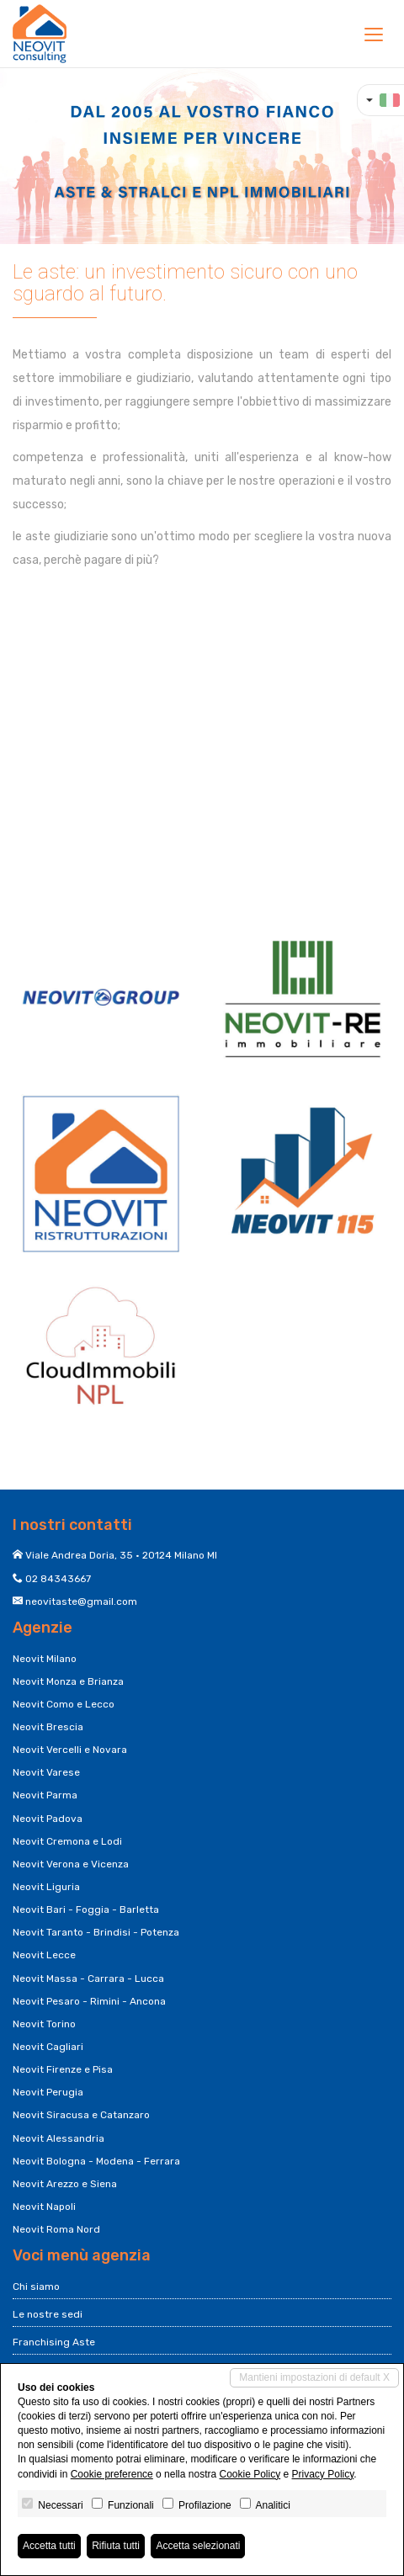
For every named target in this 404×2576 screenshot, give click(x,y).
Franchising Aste (54, 2342)
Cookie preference (112, 2474)
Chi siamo (36, 2286)
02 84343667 (58, 1579)
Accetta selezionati (198, 2546)
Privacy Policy (323, 2474)
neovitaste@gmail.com (81, 1601)
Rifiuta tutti (116, 2546)
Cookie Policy (249, 2474)
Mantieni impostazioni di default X (314, 2377)
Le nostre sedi (47, 2314)
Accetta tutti (49, 2546)
